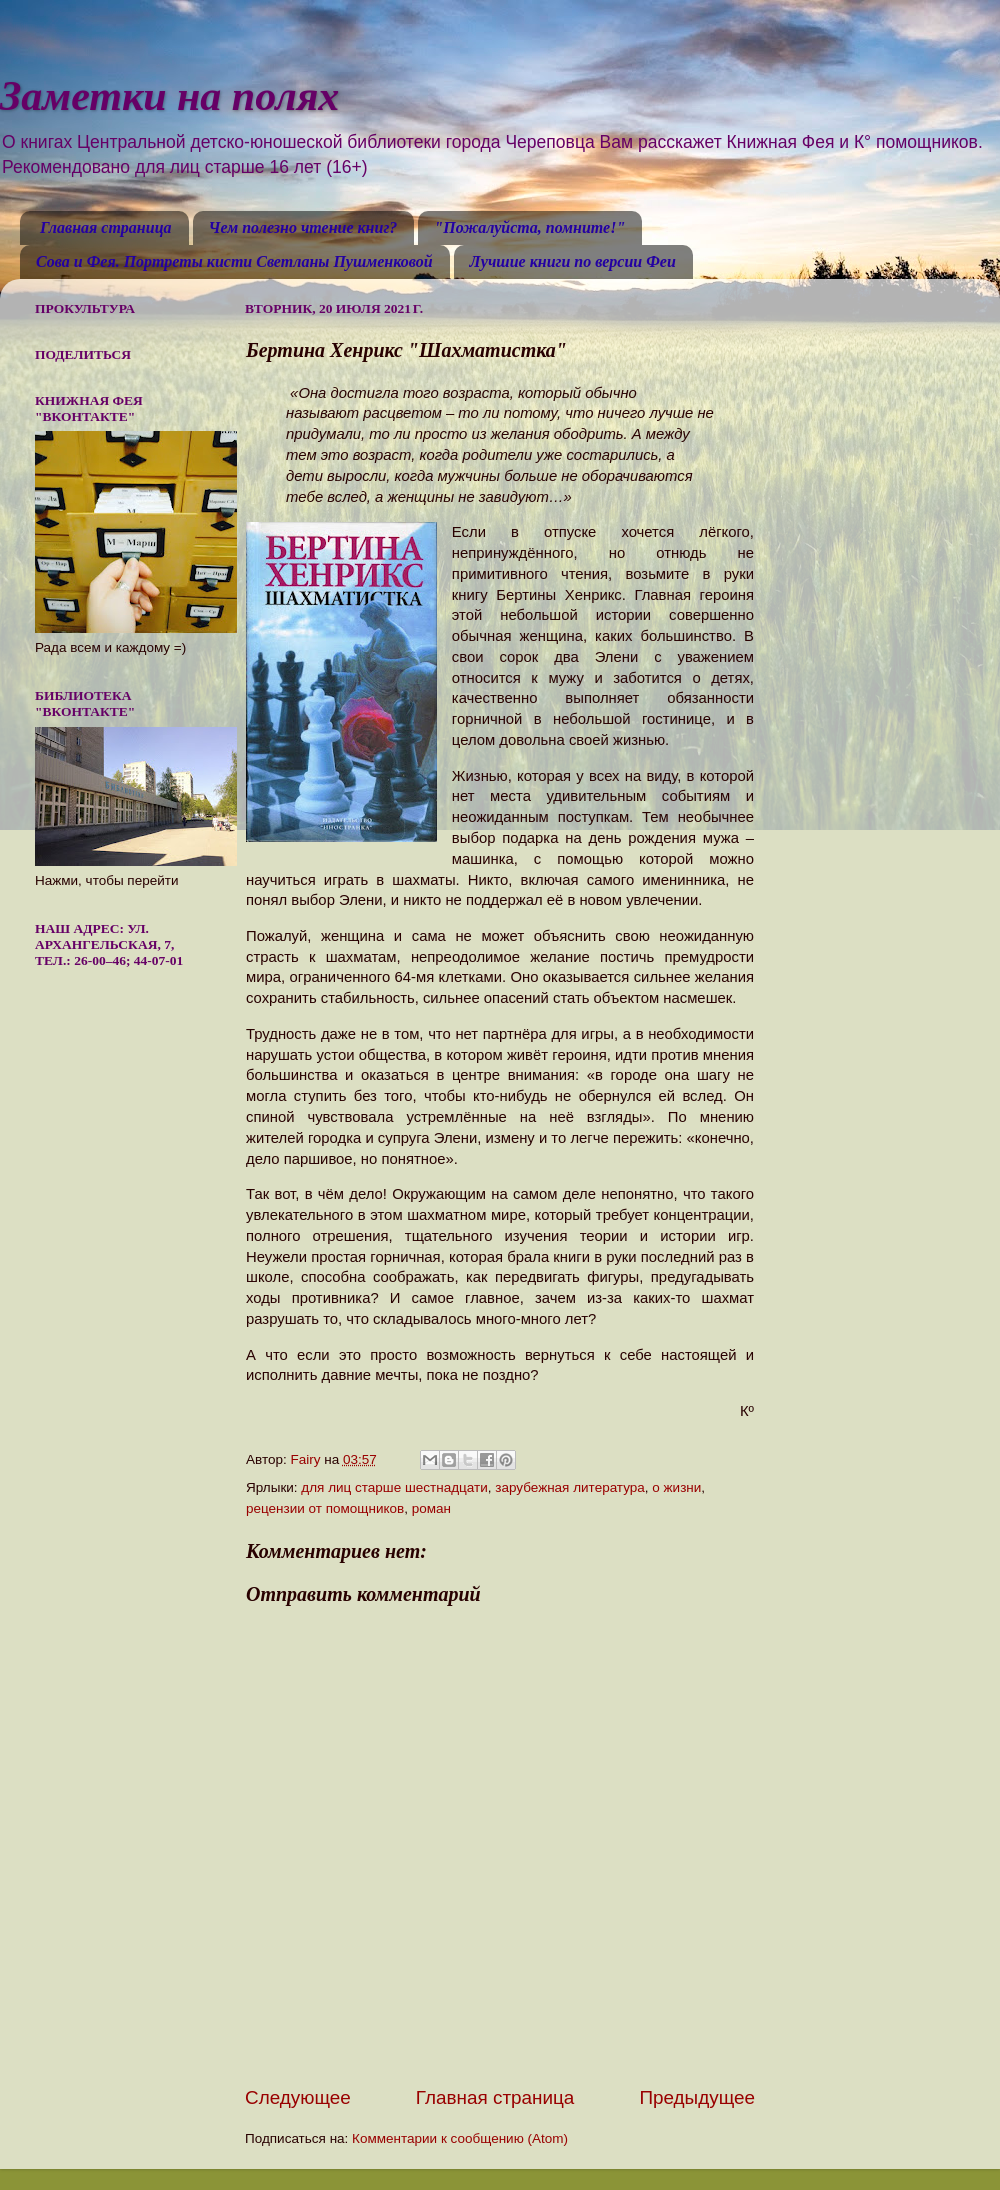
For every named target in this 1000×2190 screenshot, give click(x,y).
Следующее (298, 2097)
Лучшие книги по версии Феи (573, 261)
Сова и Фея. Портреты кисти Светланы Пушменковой (234, 261)
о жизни (676, 1487)
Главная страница (106, 227)
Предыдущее (697, 2097)
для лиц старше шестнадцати (394, 1487)
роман (431, 1508)
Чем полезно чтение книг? (303, 227)
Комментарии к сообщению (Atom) (460, 2138)
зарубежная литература (570, 1487)
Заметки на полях (169, 96)
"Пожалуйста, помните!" (529, 227)
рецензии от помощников (325, 1508)
